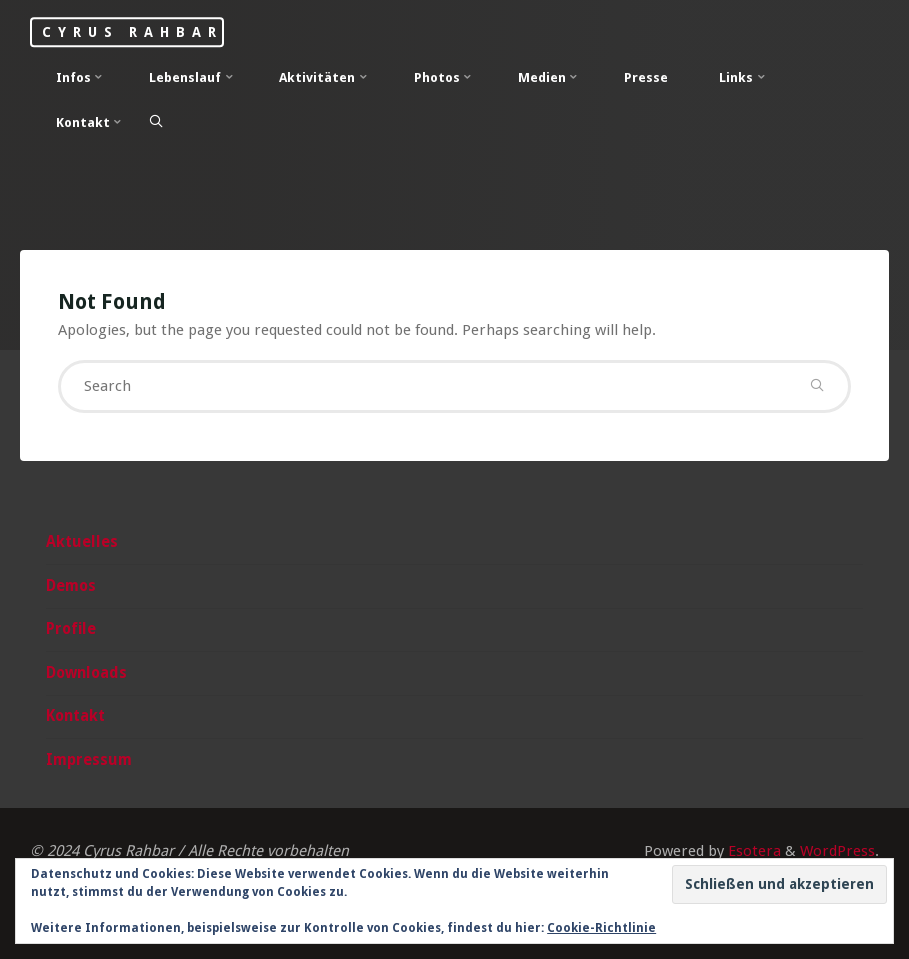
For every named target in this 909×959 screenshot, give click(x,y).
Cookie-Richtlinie (601, 928)
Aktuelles (82, 542)
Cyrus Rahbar (132, 32)
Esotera (752, 851)
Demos (71, 586)
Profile (71, 629)
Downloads (86, 673)
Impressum (89, 760)
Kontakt (75, 716)
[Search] (156, 121)
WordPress (837, 851)
